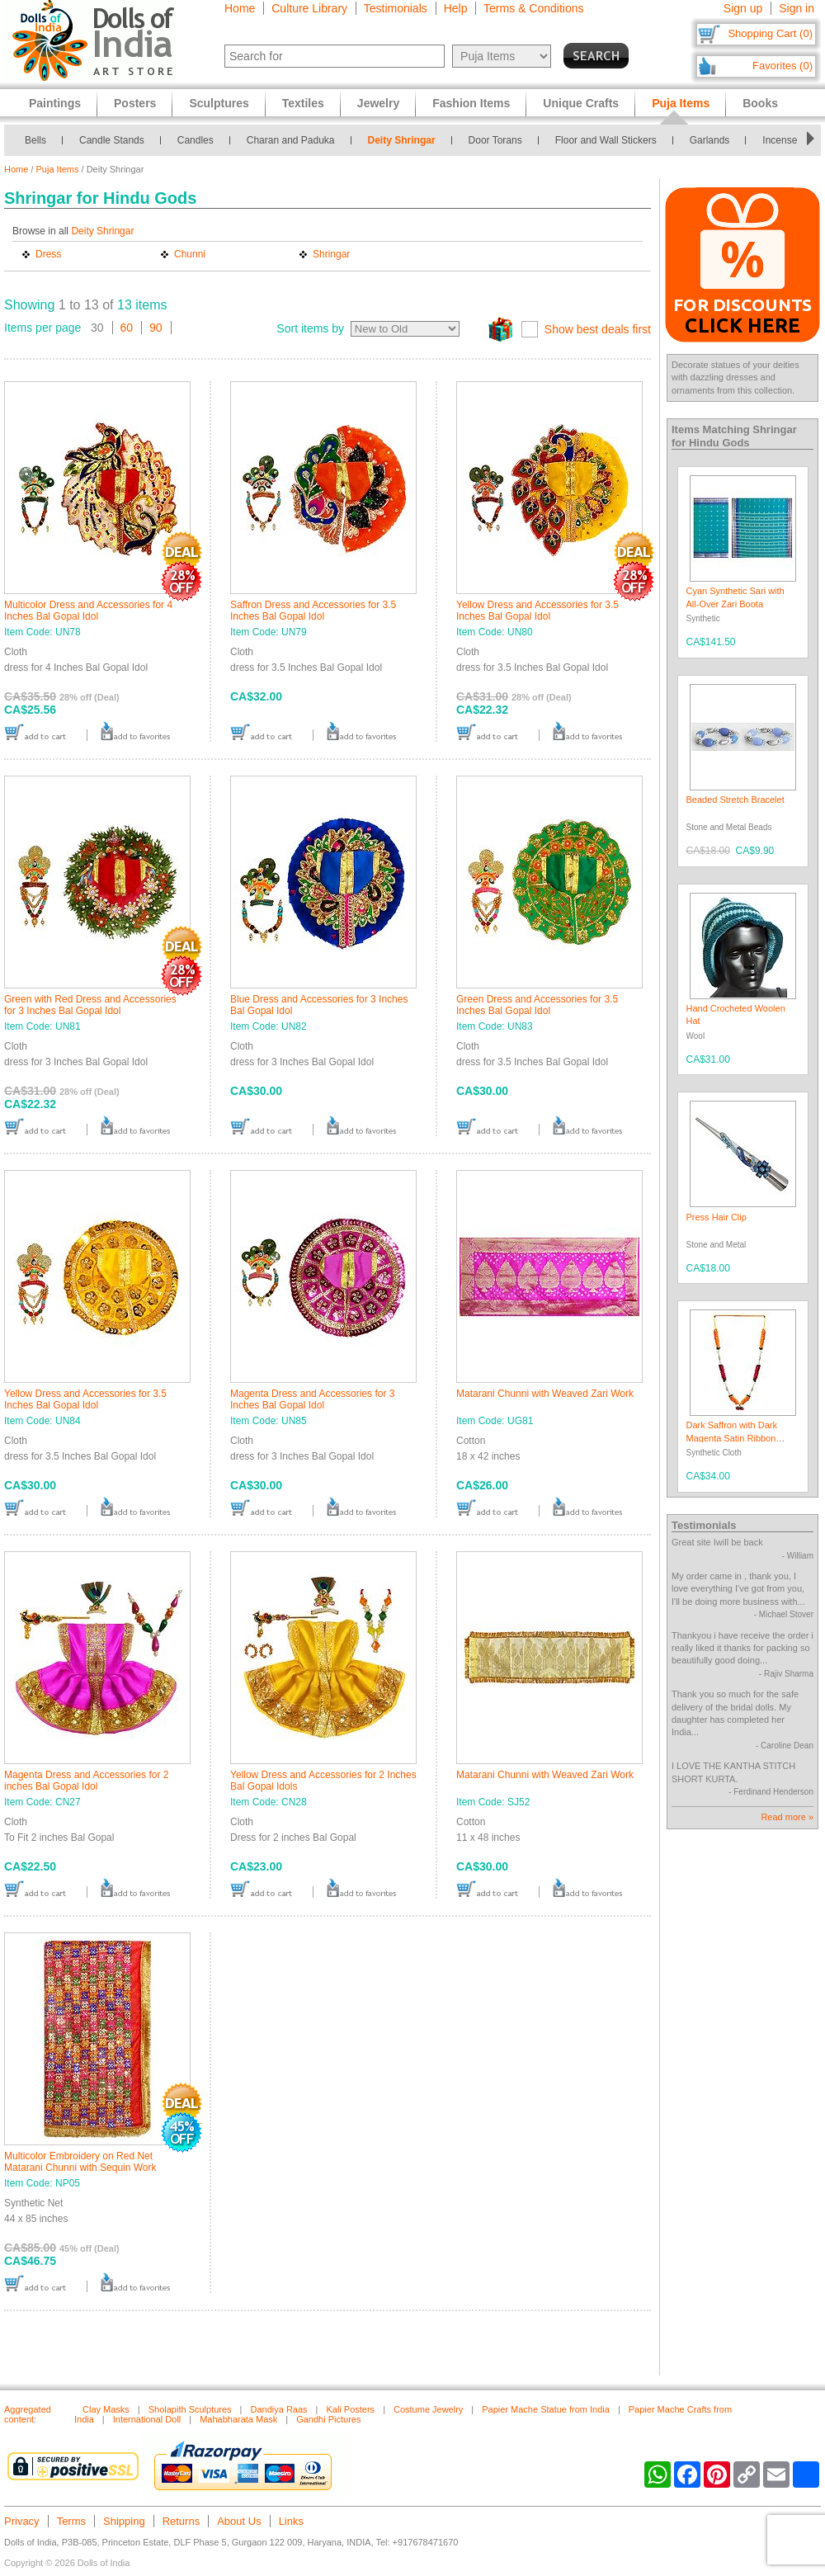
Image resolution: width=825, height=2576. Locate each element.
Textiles (303, 103)
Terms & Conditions (533, 8)
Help (456, 8)
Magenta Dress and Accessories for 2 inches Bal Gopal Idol (86, 1780)
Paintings (55, 103)
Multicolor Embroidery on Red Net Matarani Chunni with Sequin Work (80, 2161)
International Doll (147, 2419)
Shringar (331, 254)
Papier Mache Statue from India (546, 2409)
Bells (35, 140)
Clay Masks (106, 2409)
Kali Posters (350, 2409)
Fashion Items (471, 103)
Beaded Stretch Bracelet (735, 799)
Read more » (787, 1817)
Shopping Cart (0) (770, 33)
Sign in (796, 8)
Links (291, 2521)
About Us (239, 2521)
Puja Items (57, 169)
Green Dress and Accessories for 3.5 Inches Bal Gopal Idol (537, 1005)
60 (127, 327)
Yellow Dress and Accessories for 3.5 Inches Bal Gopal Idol (537, 610)
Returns (181, 2521)
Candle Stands (111, 140)
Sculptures (218, 103)
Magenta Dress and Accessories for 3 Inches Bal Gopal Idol (312, 1399)
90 (156, 327)
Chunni (189, 254)
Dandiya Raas (278, 2409)
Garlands (710, 140)
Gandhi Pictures (328, 2419)
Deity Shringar (402, 140)
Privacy (22, 2521)
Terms (71, 2521)
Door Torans (495, 140)
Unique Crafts (581, 103)
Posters (135, 103)
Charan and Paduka (291, 140)
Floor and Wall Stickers (606, 140)
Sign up (743, 8)
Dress (48, 254)
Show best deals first (597, 329)
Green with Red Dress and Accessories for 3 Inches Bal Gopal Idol (90, 1005)
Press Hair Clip (716, 1217)
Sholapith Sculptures (190, 2409)
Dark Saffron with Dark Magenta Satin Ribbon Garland (731, 1437)
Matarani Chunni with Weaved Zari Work (545, 1393)
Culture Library (309, 8)
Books (760, 103)
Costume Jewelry (428, 2409)
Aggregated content (27, 2414)
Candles (195, 140)
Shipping (124, 2521)
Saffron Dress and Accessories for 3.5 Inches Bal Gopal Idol (313, 610)
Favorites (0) (782, 65)
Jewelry (378, 103)
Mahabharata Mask (238, 2419)
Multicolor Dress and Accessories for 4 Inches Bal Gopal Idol (88, 610)
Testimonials (395, 8)
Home (239, 8)
